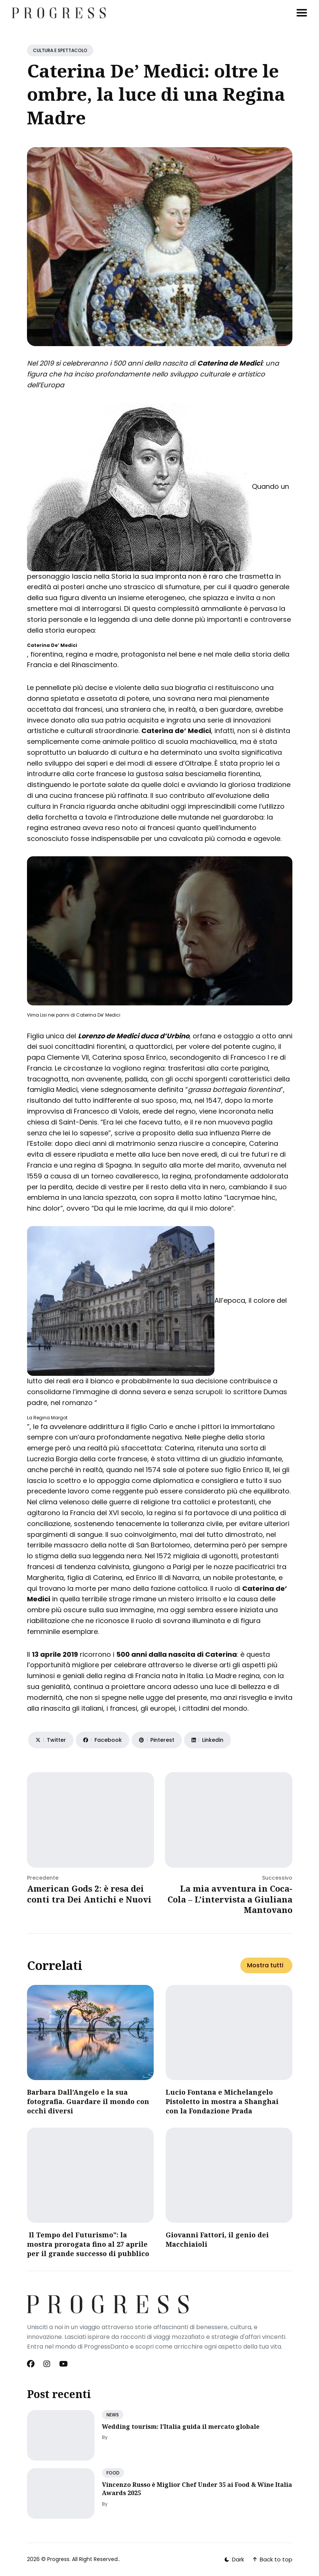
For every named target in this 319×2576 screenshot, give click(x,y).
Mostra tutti (265, 1965)
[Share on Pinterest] (157, 1740)
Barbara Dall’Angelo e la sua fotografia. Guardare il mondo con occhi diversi (88, 2101)
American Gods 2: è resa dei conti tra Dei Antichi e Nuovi (89, 1894)
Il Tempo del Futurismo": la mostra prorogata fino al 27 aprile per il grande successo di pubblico (88, 2244)
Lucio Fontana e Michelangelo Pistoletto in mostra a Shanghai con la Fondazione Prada (222, 2101)
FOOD (113, 2473)
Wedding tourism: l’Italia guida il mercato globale (180, 2426)
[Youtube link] (63, 2364)
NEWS (112, 2415)
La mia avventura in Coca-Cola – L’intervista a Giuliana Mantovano (230, 1899)
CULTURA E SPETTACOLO (60, 50)
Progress (58, 2559)
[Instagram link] (47, 2364)
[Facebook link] (31, 2364)
